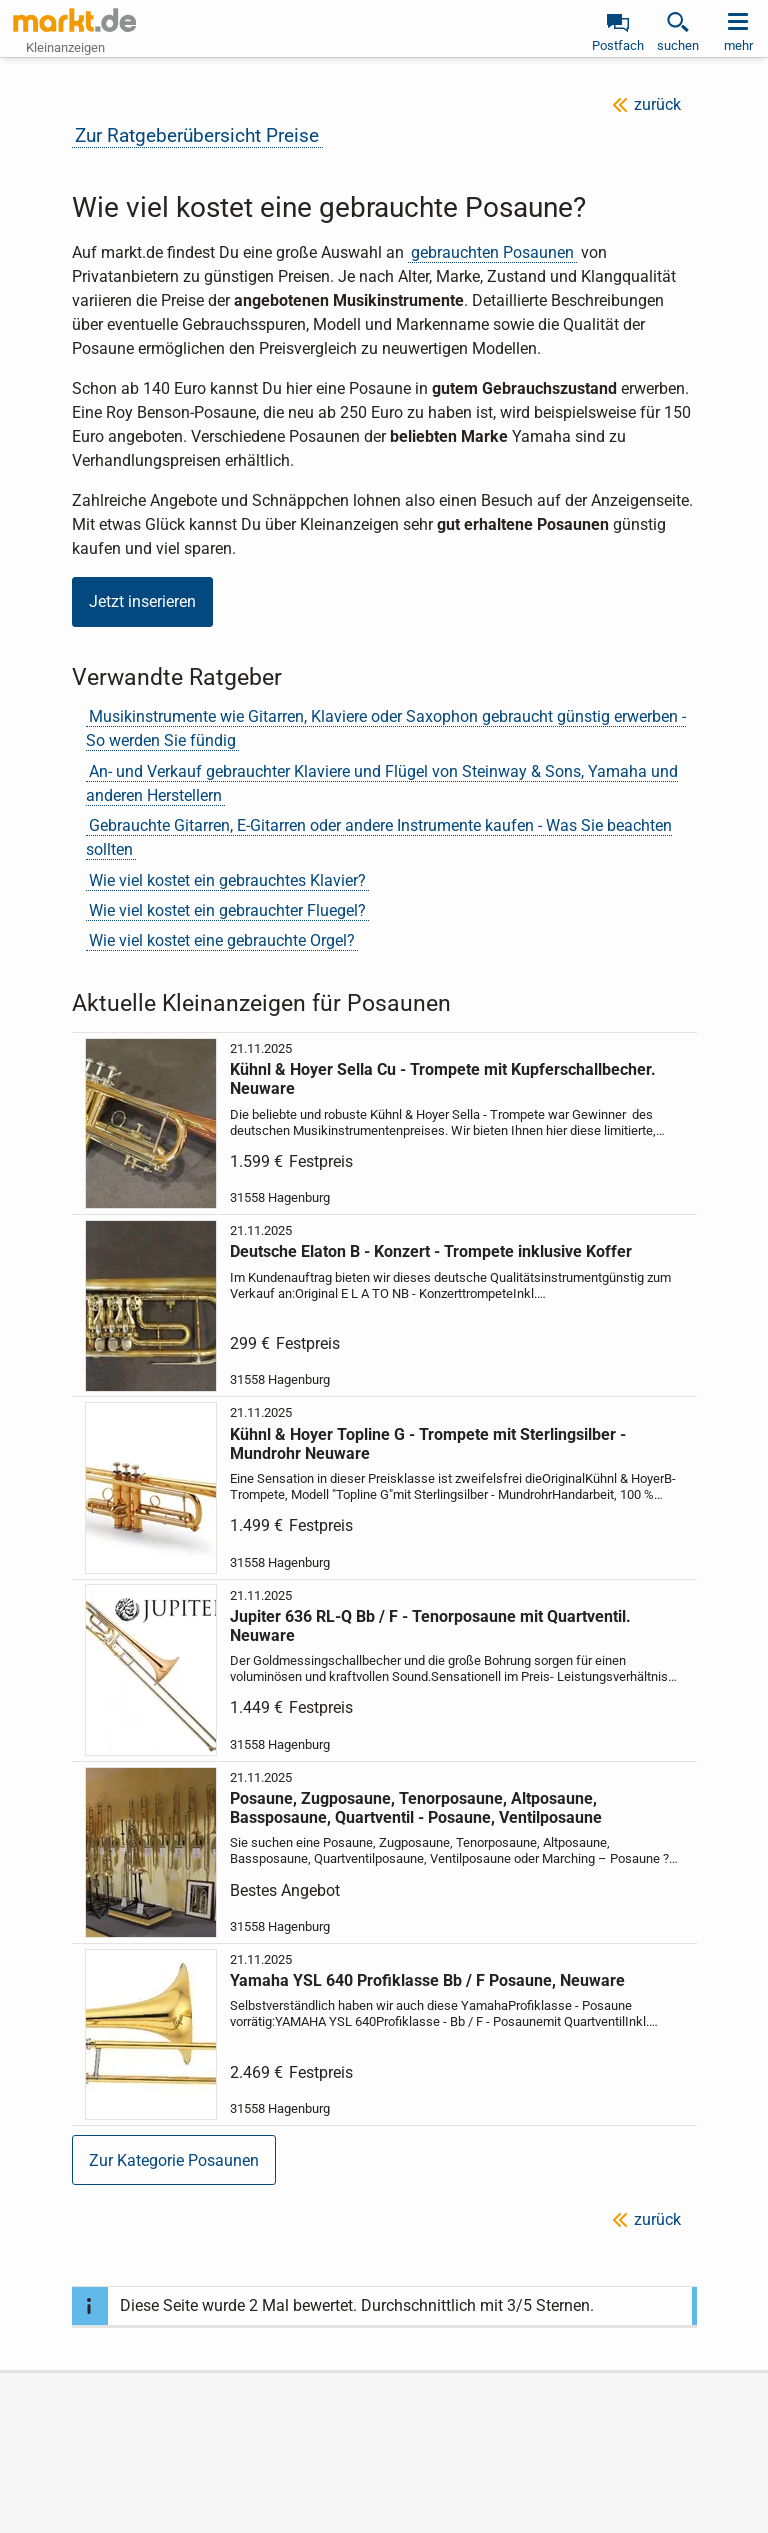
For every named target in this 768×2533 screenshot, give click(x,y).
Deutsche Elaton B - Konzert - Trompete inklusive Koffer (430, 1251)
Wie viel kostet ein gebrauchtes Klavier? (227, 880)
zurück (657, 104)
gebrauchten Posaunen (492, 252)
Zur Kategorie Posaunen (174, 2160)
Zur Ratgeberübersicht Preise (197, 135)
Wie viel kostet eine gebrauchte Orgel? (222, 940)
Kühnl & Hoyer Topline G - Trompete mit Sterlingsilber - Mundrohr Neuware (427, 1443)
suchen (678, 45)
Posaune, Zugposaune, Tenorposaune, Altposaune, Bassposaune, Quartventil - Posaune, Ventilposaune (415, 1808)
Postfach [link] (618, 45)
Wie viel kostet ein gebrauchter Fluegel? (227, 910)
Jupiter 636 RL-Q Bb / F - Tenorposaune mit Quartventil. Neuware (429, 1625)
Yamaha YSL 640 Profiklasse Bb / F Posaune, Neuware (426, 1980)
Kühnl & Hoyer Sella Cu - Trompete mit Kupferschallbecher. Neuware (442, 1079)
